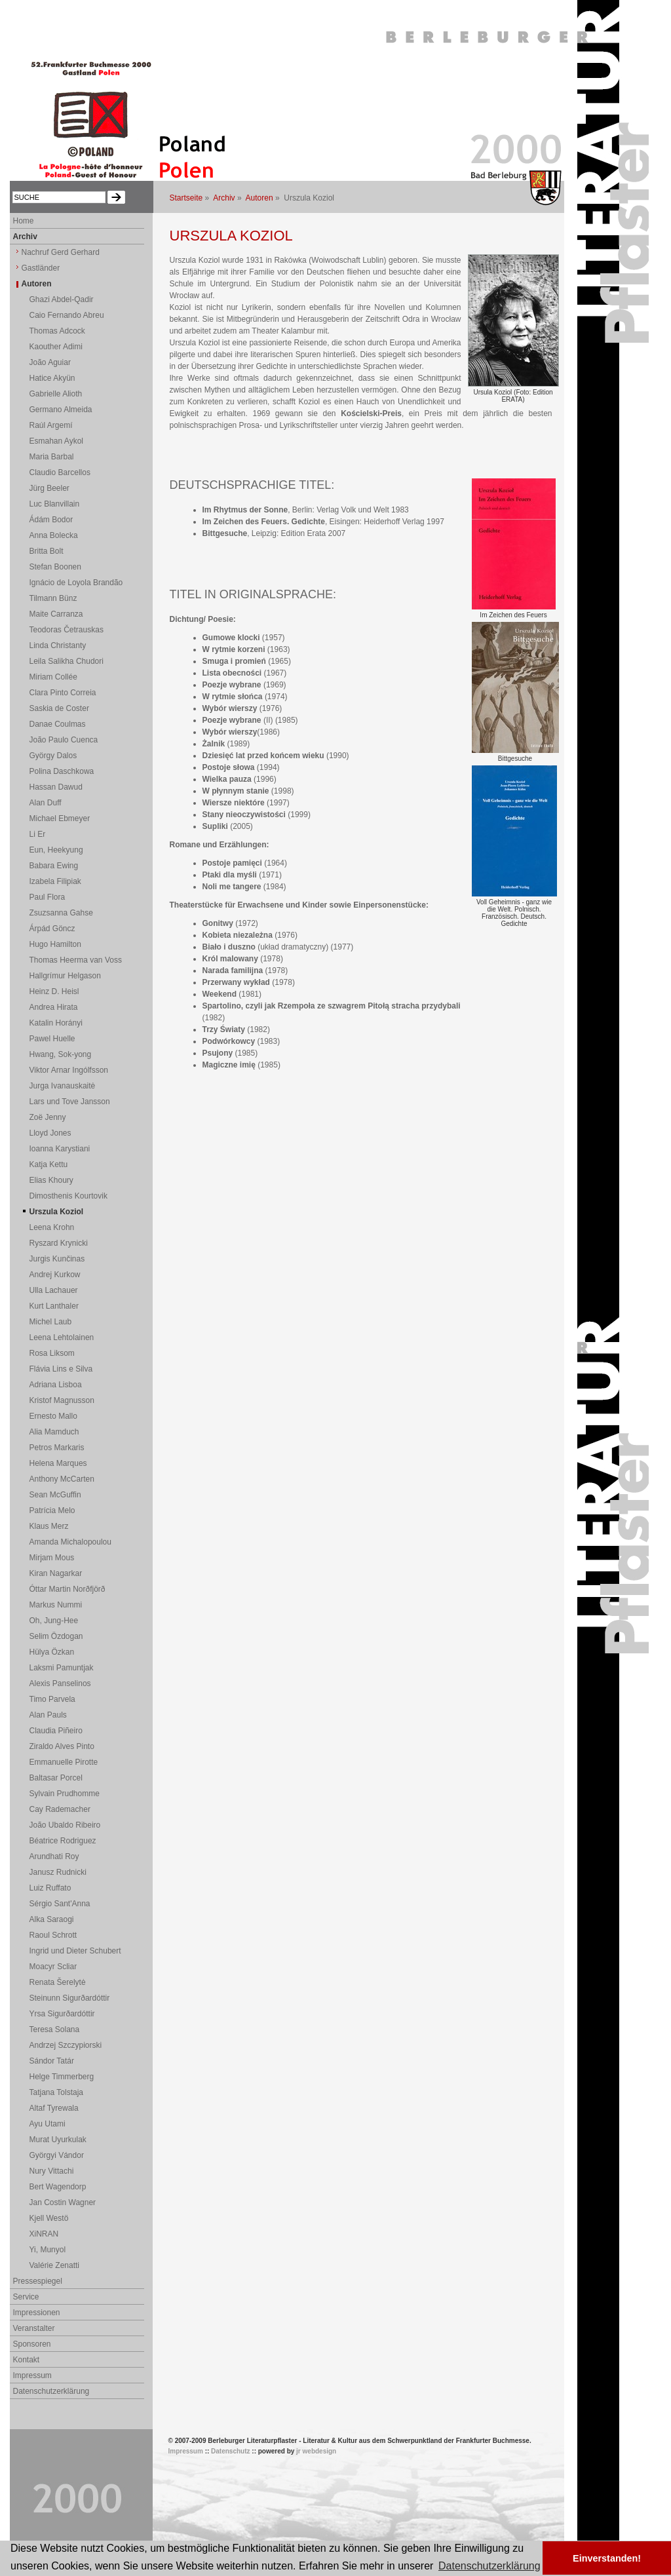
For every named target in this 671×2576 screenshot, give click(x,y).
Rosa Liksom (52, 1353)
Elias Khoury (51, 1180)
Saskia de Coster (59, 708)
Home (23, 220)
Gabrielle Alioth (56, 393)
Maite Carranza (56, 614)
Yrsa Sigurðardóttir (62, 2013)
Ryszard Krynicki (58, 1243)
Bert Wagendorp (57, 2186)
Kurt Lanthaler (54, 1306)
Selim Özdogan (56, 1636)
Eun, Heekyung (56, 850)
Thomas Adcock (57, 331)
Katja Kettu (48, 1164)
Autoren (259, 197)
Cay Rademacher (59, 1809)
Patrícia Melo (52, 1510)
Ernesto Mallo (53, 1416)
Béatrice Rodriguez (62, 1840)
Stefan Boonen (55, 566)
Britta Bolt (46, 551)
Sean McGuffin (55, 1494)
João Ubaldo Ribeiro (65, 1825)
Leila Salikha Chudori (66, 661)
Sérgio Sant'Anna (59, 1903)
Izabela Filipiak (55, 881)
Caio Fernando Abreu (66, 315)
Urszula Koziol (56, 1211)
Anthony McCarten (61, 1479)
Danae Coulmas (57, 724)
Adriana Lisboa (55, 1384)
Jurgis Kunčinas (57, 1258)
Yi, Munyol (47, 2249)
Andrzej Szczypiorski (65, 2045)
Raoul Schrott (53, 1935)
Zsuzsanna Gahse (61, 912)
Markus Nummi (56, 1604)
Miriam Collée (53, 677)
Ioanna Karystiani (59, 1148)
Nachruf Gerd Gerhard (61, 252)
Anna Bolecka (53, 535)
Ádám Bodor (51, 519)
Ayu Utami (47, 2123)
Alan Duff (45, 802)
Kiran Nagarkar (56, 1573)
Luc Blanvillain (54, 504)
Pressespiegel (37, 2281)
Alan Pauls (48, 1715)
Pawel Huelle (52, 1038)
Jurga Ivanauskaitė (62, 1085)
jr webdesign (316, 2451)
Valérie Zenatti (54, 2265)
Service (26, 2296)
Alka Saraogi (51, 1919)
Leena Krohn (52, 1227)
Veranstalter (34, 2328)
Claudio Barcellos (59, 472)
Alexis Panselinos (60, 1683)
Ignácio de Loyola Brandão (76, 582)
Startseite (186, 197)
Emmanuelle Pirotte (63, 1762)
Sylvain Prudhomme (64, 1793)
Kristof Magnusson (61, 1400)
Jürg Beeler (49, 488)
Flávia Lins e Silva (61, 1369)
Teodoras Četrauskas (66, 629)
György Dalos (53, 755)
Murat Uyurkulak (57, 2139)
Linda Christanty (57, 645)
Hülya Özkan (52, 1652)
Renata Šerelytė (57, 1982)
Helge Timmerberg (61, 2076)
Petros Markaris (57, 1447)
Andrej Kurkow (55, 1274)
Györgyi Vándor (56, 2155)
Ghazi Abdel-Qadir (61, 299)
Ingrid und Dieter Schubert (75, 1950)
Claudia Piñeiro (56, 1730)
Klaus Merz (49, 1526)
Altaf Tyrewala (54, 2108)
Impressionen (36, 2312)
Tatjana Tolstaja (56, 2092)
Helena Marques (58, 1463)
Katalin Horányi (56, 1023)
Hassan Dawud (56, 787)
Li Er (37, 834)
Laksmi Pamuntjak (61, 1667)
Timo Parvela (52, 1699)
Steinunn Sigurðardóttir (69, 1998)
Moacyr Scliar (53, 1966)
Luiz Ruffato (50, 1888)
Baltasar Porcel (56, 1777)
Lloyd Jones (50, 1133)
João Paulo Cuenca (63, 739)
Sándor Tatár (52, 2061)
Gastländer (41, 268)
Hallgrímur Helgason (65, 975)
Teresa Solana (54, 2029)
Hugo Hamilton (55, 944)
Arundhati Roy (54, 1856)
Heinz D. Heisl (54, 991)
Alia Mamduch (54, 1431)
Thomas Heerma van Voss (75, 960)
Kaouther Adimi (56, 346)
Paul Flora (47, 897)
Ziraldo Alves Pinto (61, 1746)
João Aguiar (50, 362)
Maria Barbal (51, 456)
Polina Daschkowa (61, 771)
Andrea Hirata (53, 1007)
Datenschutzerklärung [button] (489, 2565)
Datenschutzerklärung (51, 2391)
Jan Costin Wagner (62, 2202)
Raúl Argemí (51, 425)
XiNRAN (44, 2234)
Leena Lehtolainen (61, 1337)
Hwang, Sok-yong (60, 1054)
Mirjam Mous (52, 1557)
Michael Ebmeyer (59, 818)
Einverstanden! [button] (607, 2558)
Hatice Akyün (52, 378)
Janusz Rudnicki (57, 1872)
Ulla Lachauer (53, 1290)
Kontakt (26, 2359)
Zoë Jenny (47, 1117)
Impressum (32, 2375)
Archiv (224, 197)
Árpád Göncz (52, 928)
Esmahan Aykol (56, 441)
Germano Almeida (60, 409)
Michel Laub (50, 1321)
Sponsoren (32, 2344)
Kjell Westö (49, 2218)
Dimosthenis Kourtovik (68, 1196)
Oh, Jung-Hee (54, 1620)
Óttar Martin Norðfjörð (67, 1589)
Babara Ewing (54, 865)
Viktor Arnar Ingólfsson (69, 1070)
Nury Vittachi (51, 2171)
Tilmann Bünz (53, 598)
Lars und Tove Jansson (69, 1101)
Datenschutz (230, 2451)
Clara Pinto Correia (62, 692)
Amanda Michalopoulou (70, 1542)
